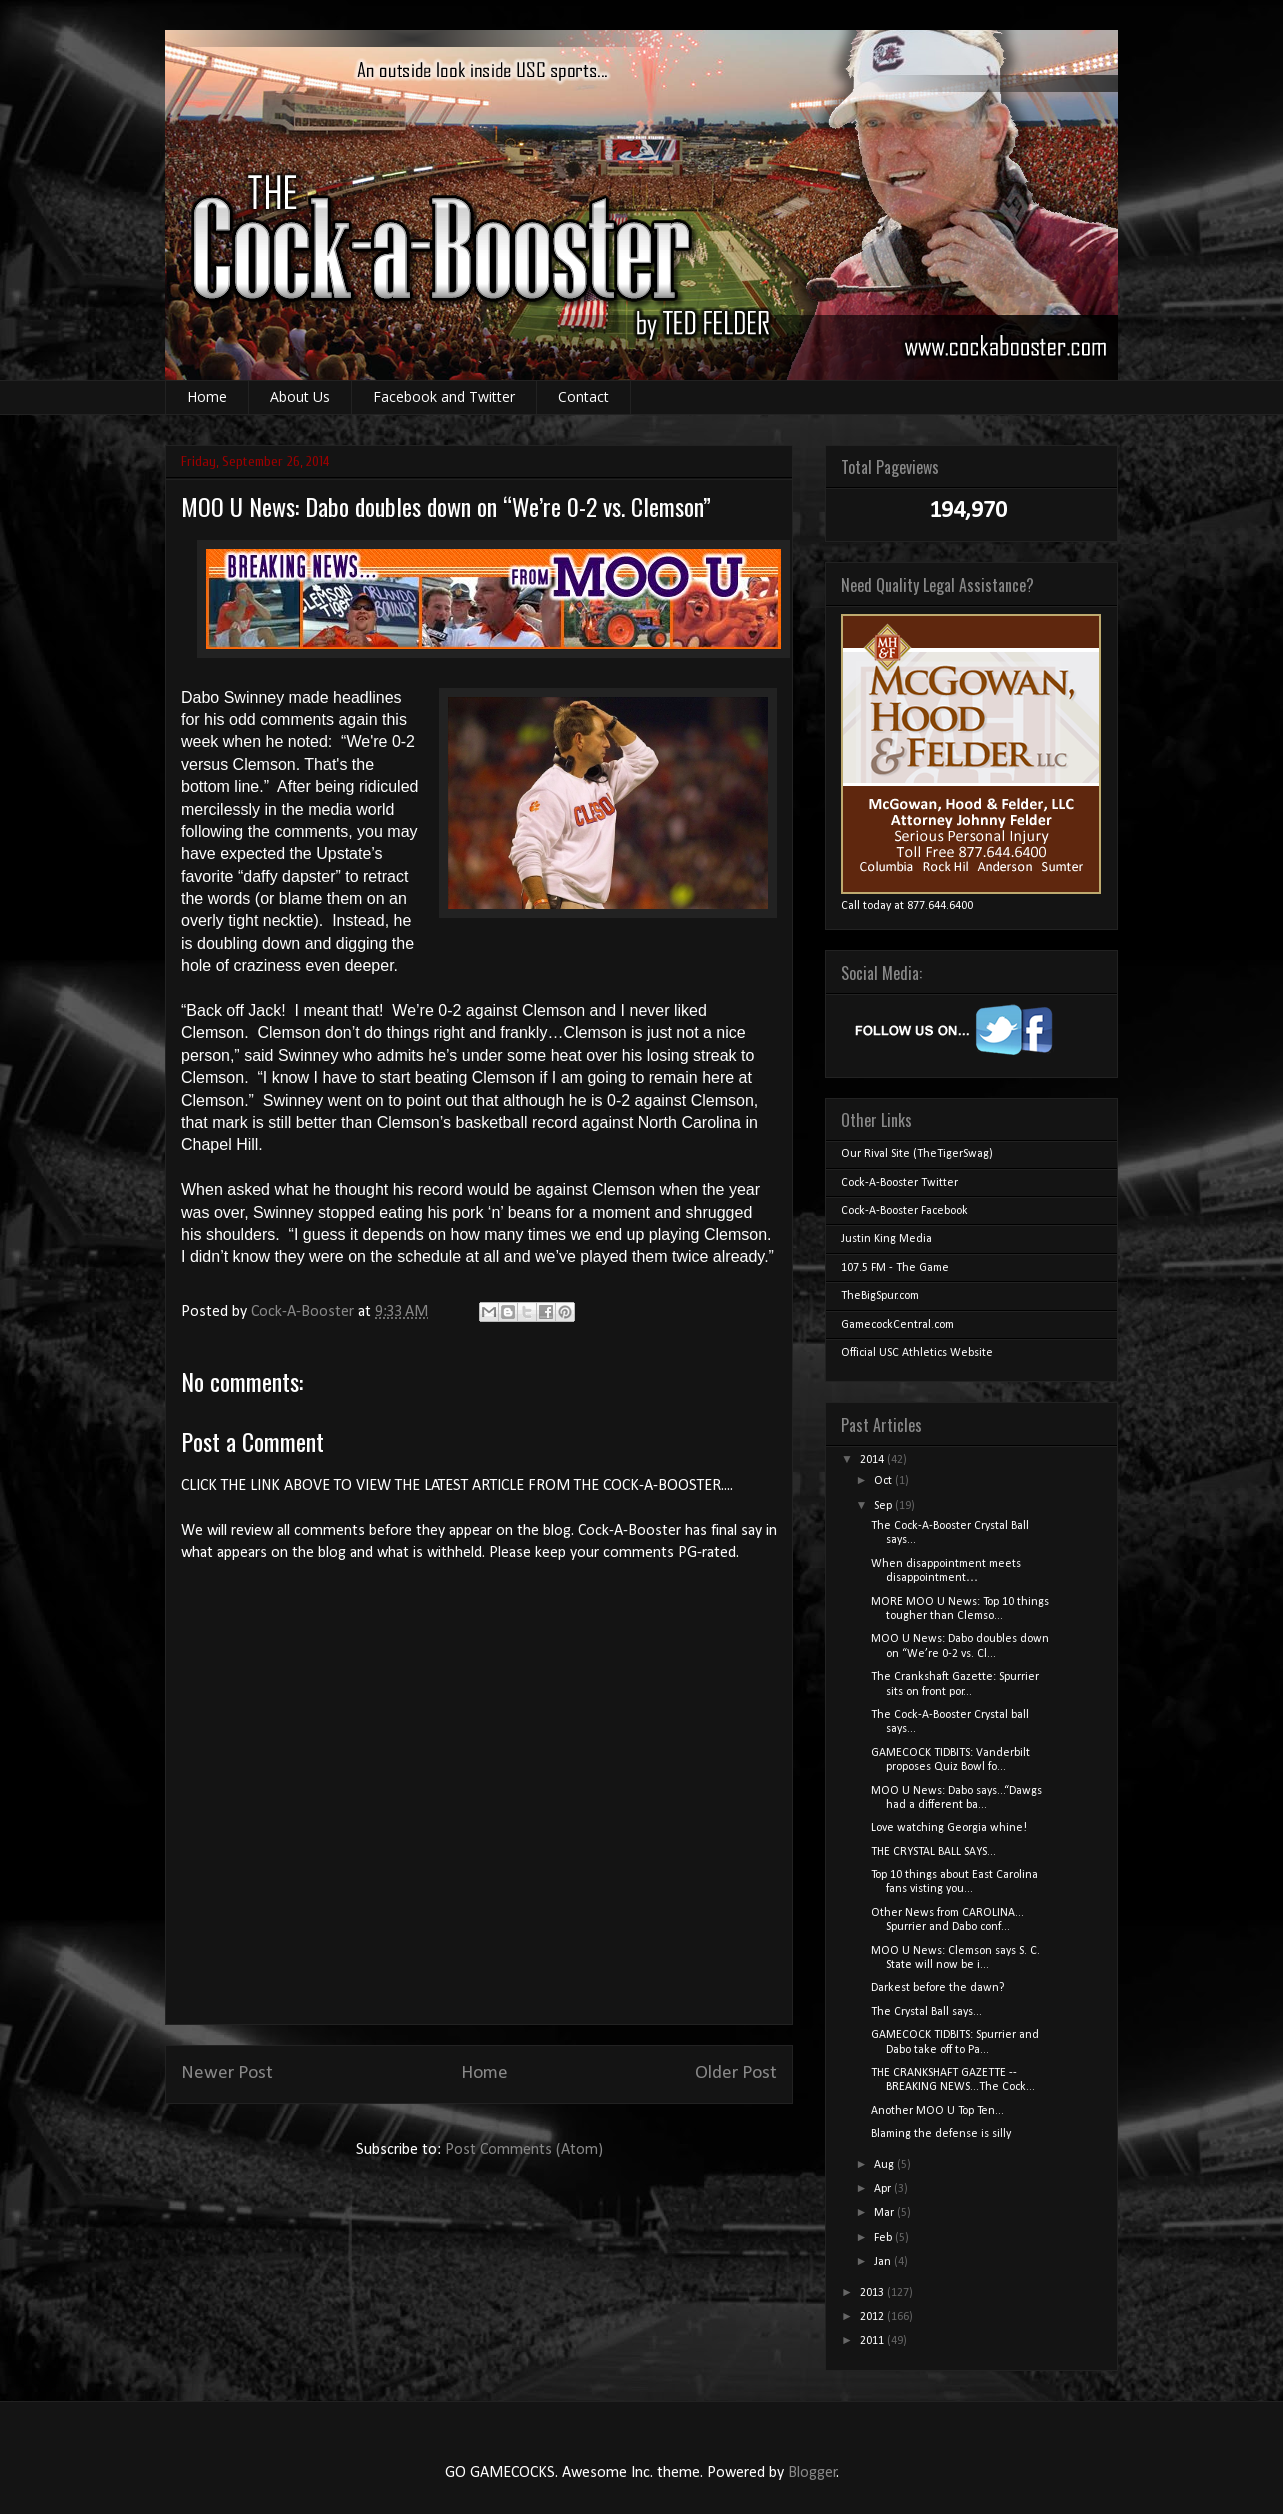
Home (207, 396)
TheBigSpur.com (880, 1296)
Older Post (736, 2073)
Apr (884, 2189)
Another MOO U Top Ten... (937, 2111)
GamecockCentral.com (897, 1325)
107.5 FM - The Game (895, 1268)
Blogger (812, 2473)
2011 (873, 2341)
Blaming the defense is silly (941, 2134)
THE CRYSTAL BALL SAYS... (933, 1852)
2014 (873, 1460)
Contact (583, 396)
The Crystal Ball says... (926, 2012)
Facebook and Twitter (444, 396)
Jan (884, 2262)
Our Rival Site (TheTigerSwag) (917, 1154)
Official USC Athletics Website (917, 1353)
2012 (873, 2317)
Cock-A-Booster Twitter (899, 1183)
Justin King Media (886, 1239)
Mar (885, 2213)
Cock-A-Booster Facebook (904, 1211)
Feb (884, 2238)
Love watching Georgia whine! (949, 1828)
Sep (884, 1506)
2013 (873, 2293)
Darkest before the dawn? (937, 1988)
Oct (884, 1481)
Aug (885, 2165)
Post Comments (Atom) (524, 2150)
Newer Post (227, 2073)
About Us (300, 396)
